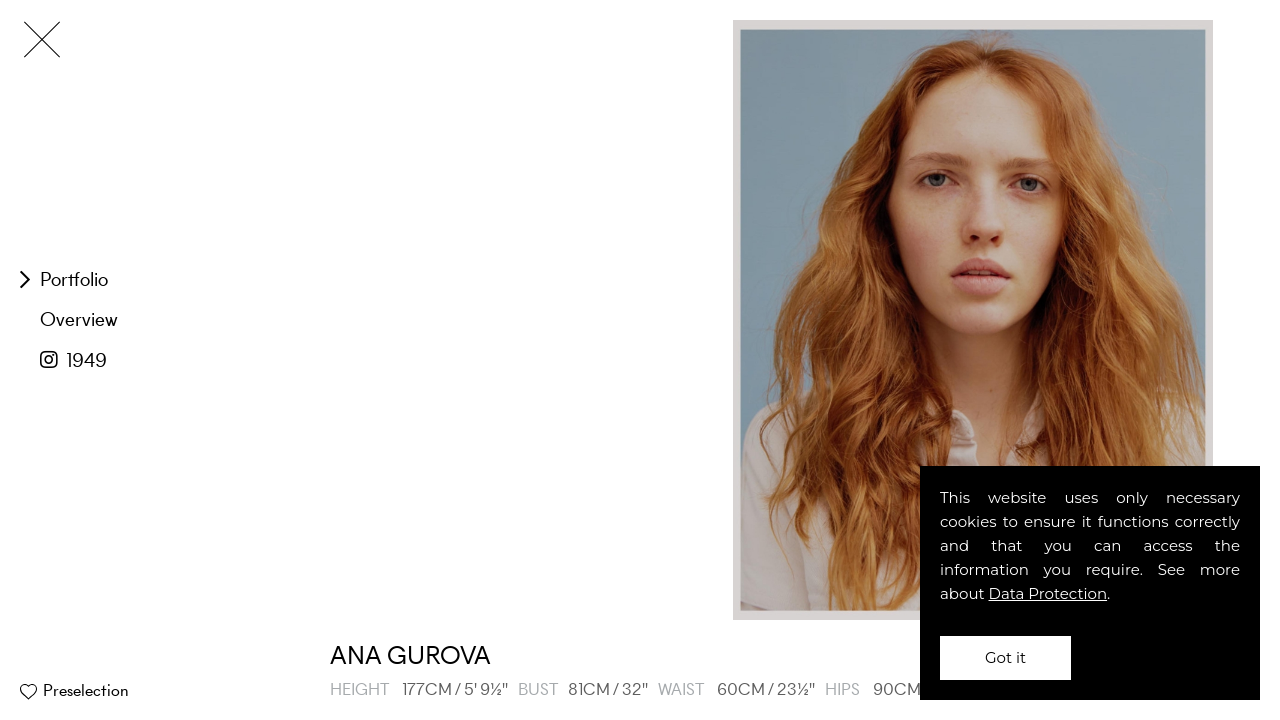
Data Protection (1048, 593)
